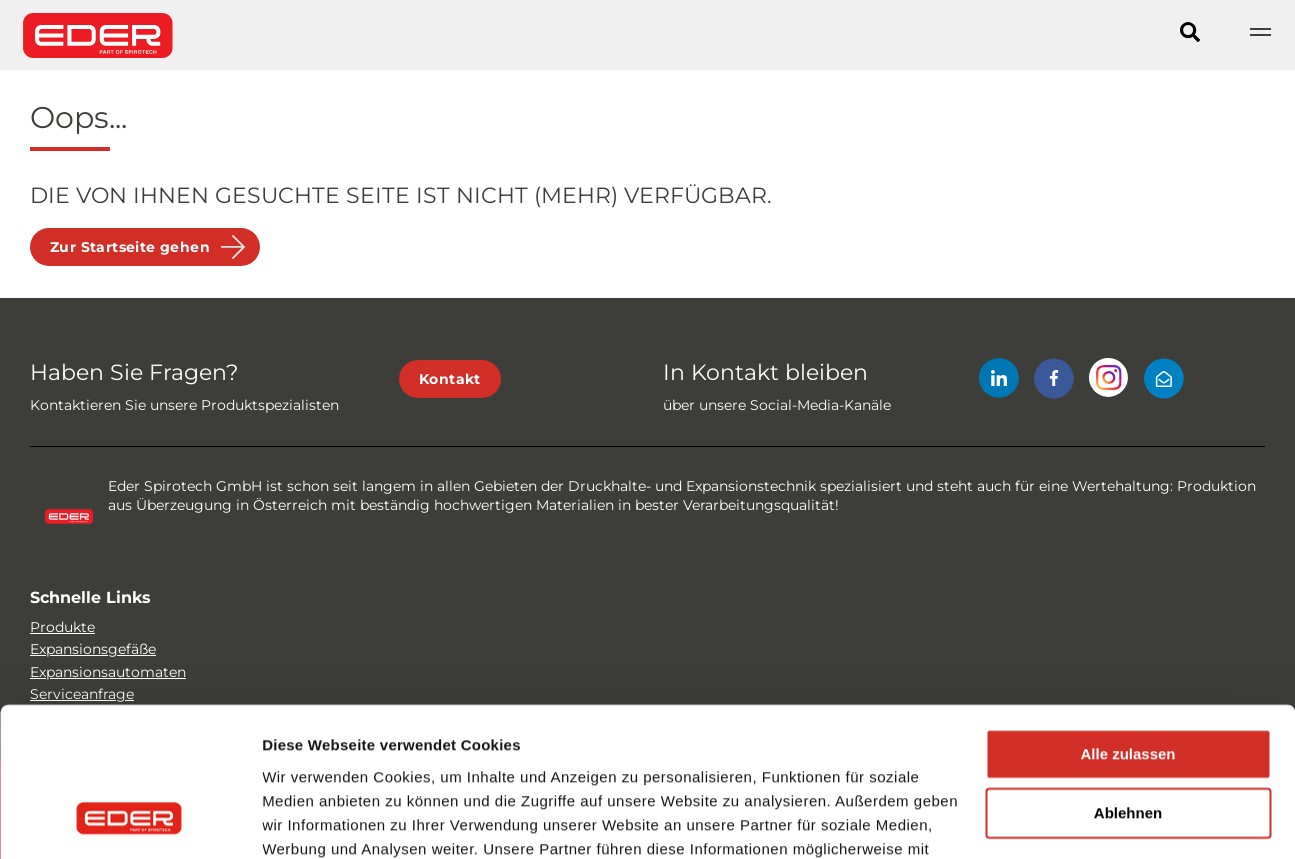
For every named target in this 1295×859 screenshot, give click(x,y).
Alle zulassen (1127, 621)
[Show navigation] (1260, 35)
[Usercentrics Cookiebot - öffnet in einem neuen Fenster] (129, 820)
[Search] (1190, 35)
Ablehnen (1128, 680)
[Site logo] (98, 35)
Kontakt (450, 379)
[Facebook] (1054, 381)
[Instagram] (1109, 381)
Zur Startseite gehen (130, 247)
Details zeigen (312, 819)
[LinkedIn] (999, 381)
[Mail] (1164, 381)
